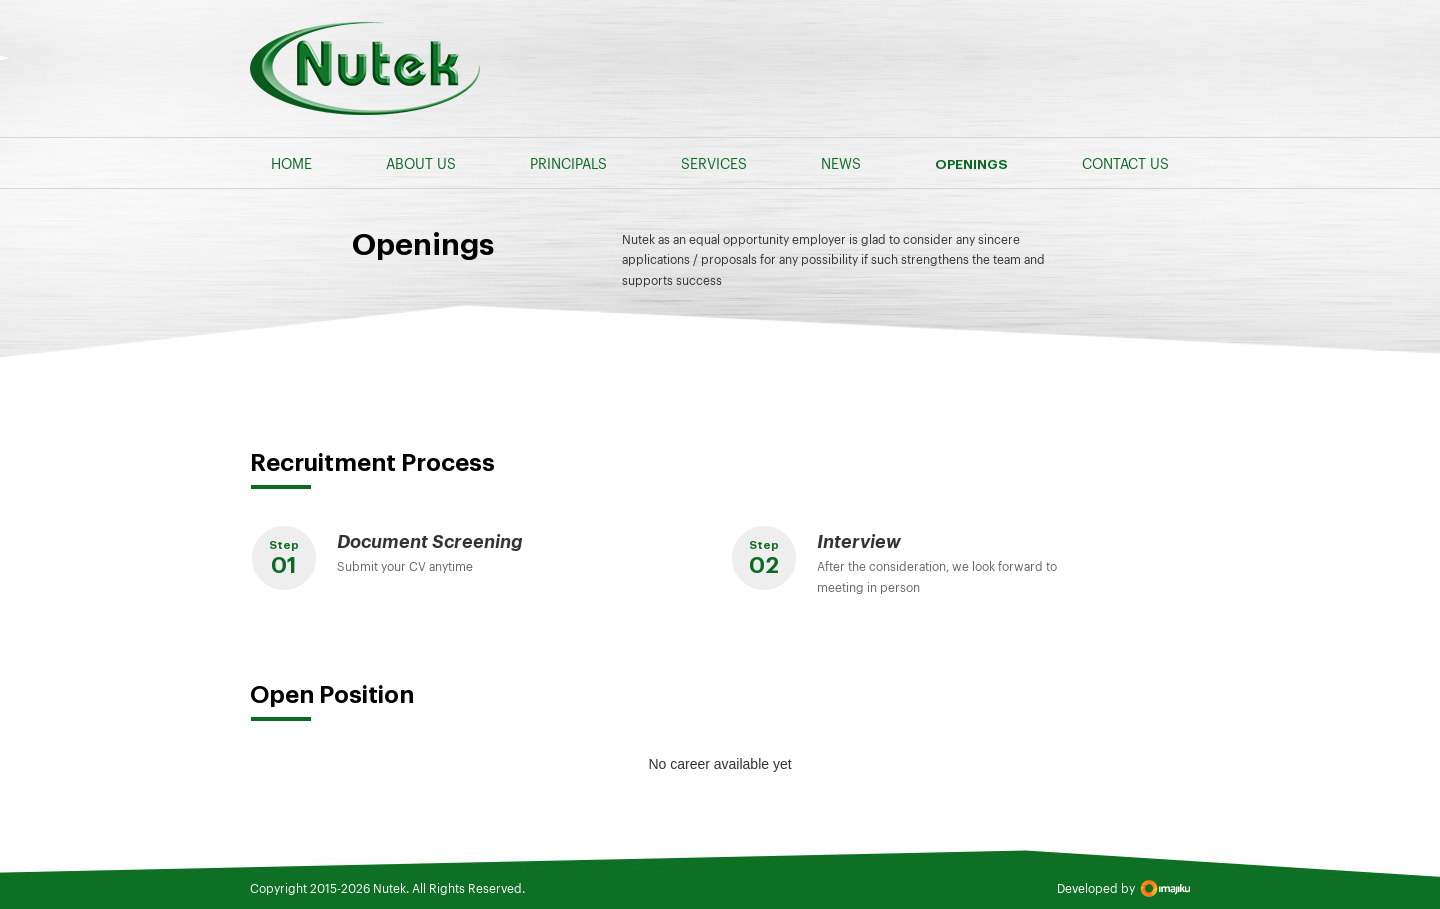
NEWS (841, 163)
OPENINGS (971, 164)
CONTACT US (1125, 163)
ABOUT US (421, 163)
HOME (291, 163)
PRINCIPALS (568, 163)
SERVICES (714, 163)
